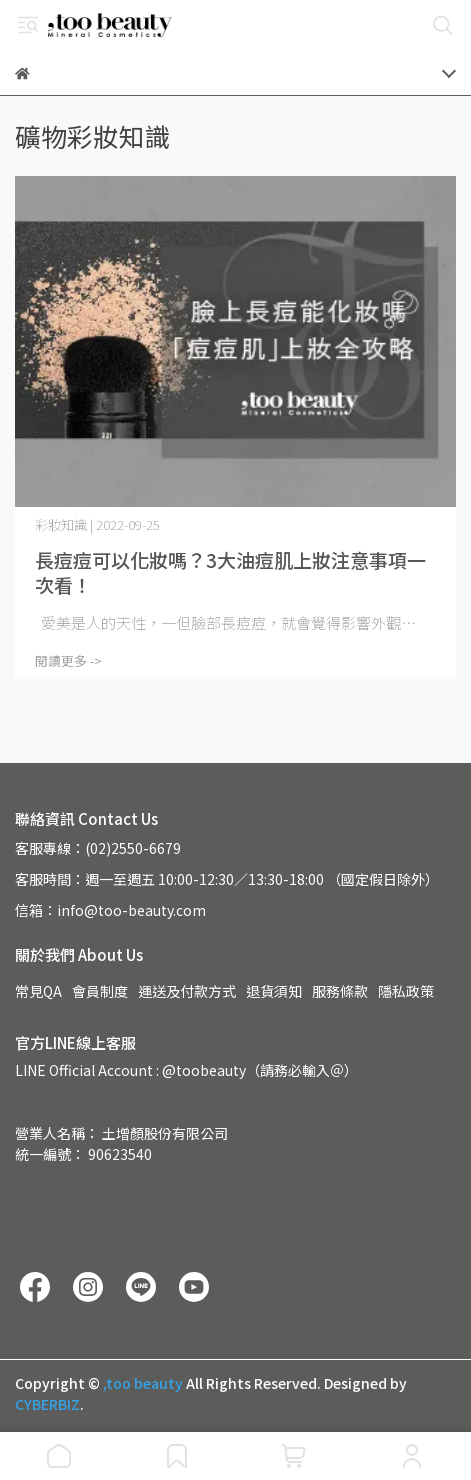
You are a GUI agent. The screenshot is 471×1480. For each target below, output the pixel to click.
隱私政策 (406, 991)
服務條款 (340, 991)
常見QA (38, 991)
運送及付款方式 (187, 991)
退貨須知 (274, 991)
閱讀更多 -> (68, 660)
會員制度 (100, 991)
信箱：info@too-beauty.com (110, 910)
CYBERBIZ (47, 1404)
